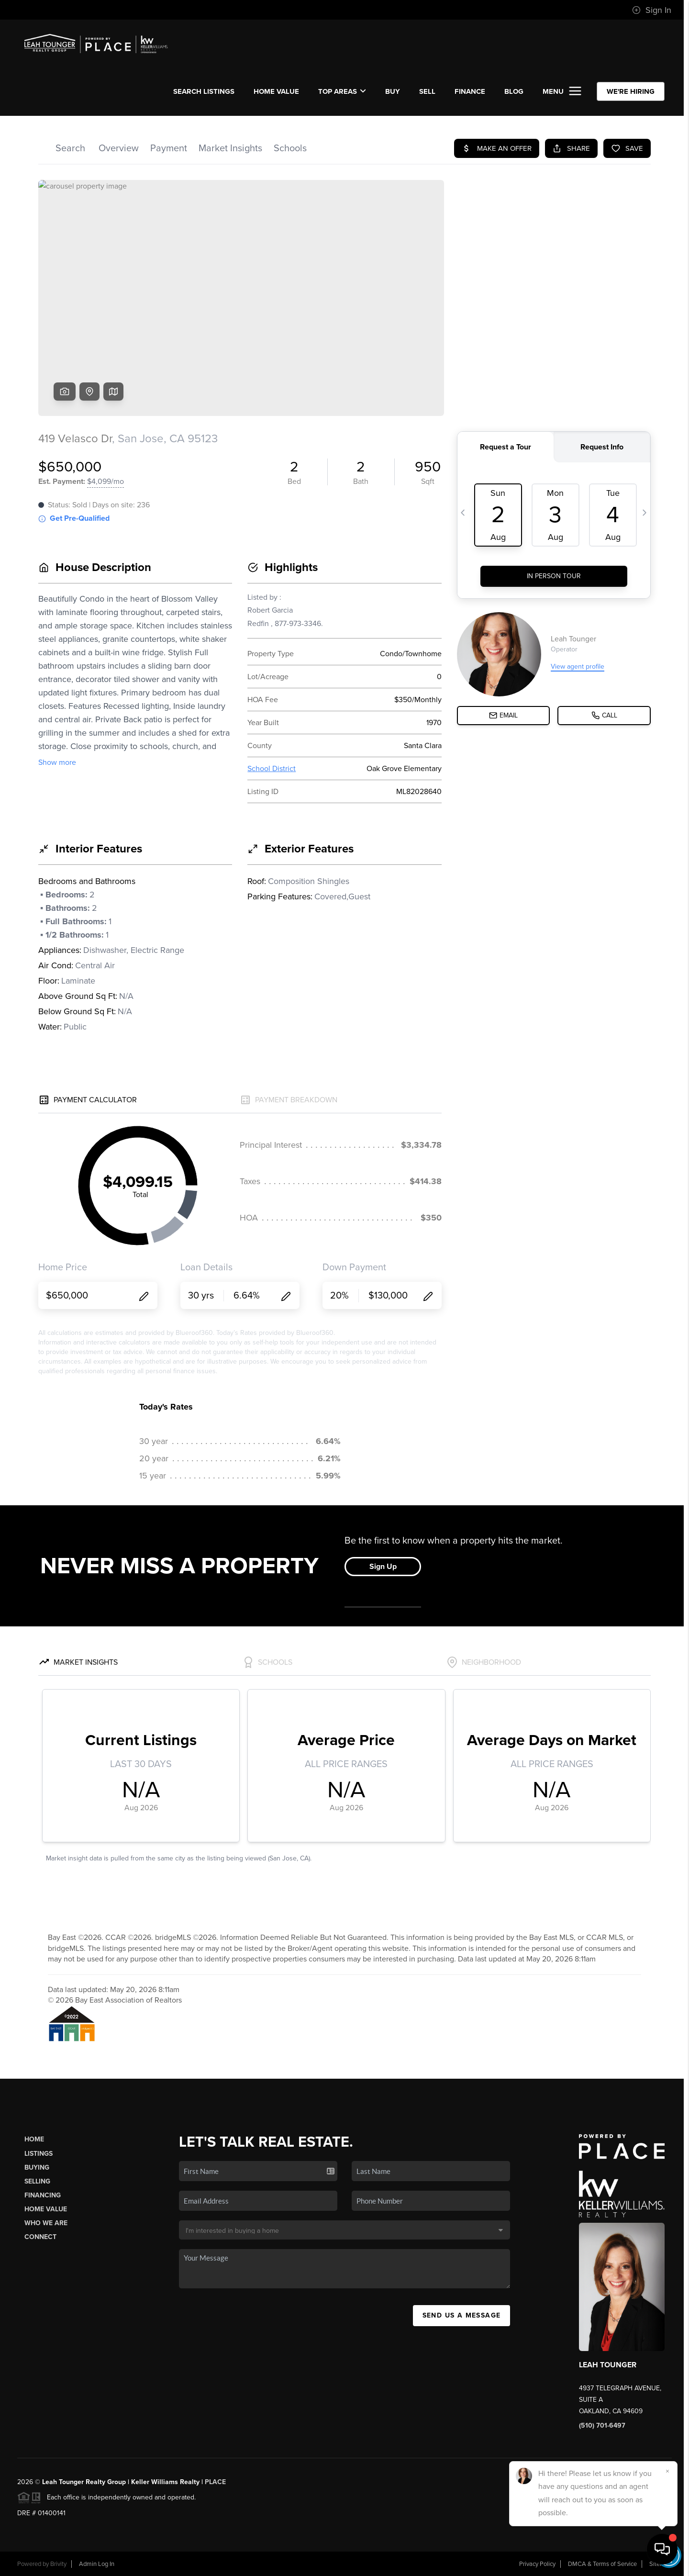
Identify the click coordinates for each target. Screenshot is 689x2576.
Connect (40, 2237)
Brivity (58, 2564)
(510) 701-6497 (602, 2425)
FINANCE (470, 91)
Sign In (651, 10)
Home (34, 2139)
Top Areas (342, 91)
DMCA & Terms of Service (602, 2564)
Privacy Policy (537, 2564)
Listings (38, 2154)
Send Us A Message (461, 2315)
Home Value (276, 91)
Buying (36, 2167)
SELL (427, 91)
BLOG (513, 91)
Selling (37, 2181)
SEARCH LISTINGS (203, 91)
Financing (42, 2195)
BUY (392, 91)
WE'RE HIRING (631, 91)
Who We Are (45, 2223)
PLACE (215, 2482)
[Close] (667, 2471)
